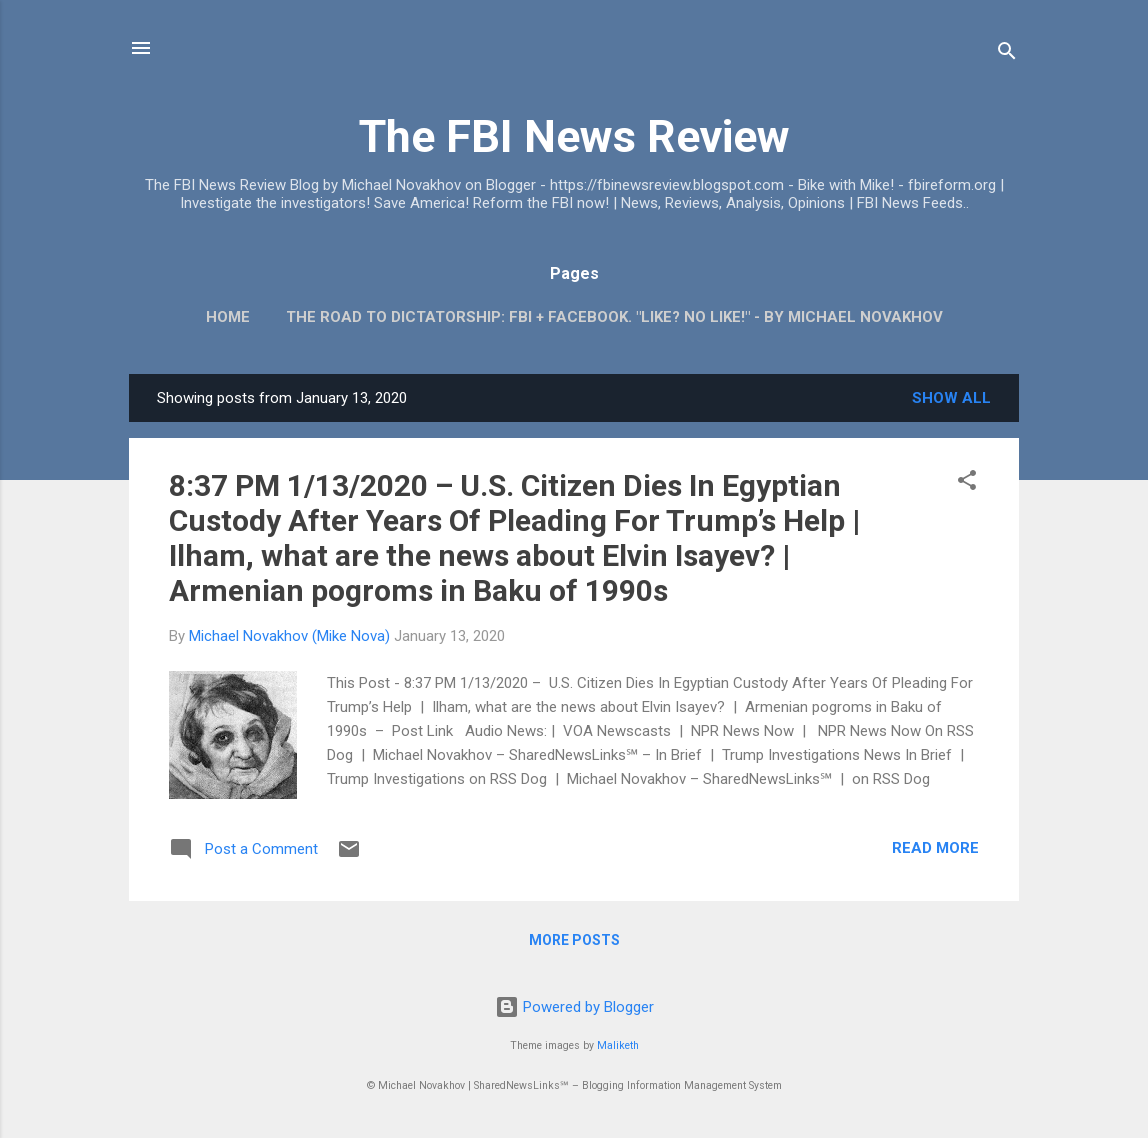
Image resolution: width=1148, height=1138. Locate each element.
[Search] (1007, 54)
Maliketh (618, 1045)
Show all (951, 398)
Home (228, 317)
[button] (967, 483)
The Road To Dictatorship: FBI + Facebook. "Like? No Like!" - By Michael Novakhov (614, 317)
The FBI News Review (574, 136)
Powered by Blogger (574, 1007)
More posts (574, 940)
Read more (935, 848)
